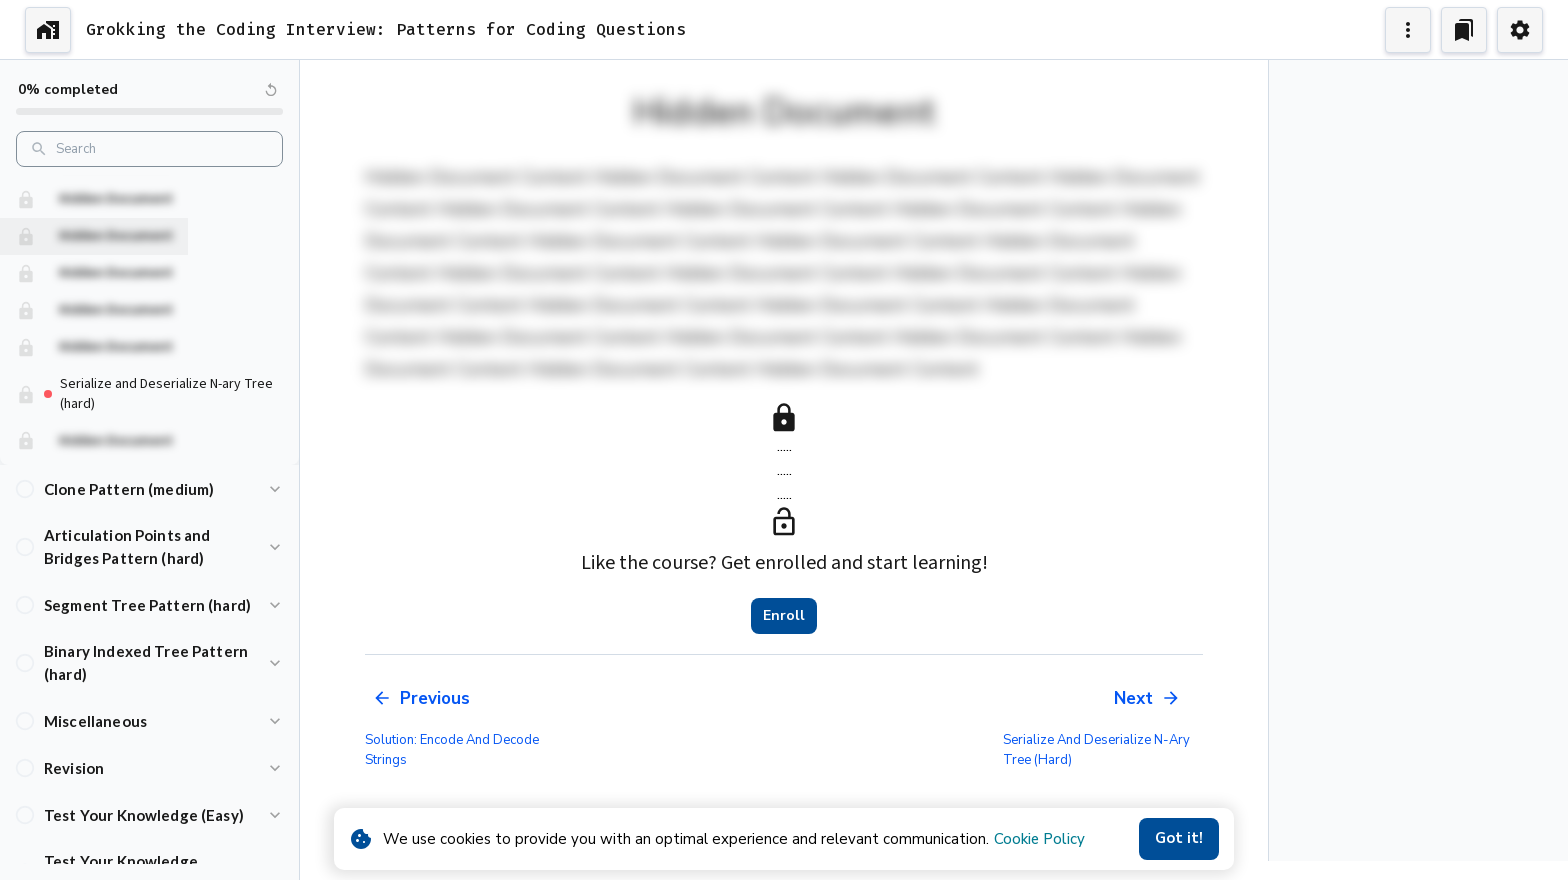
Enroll (784, 616)
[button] (149, 488)
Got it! (1179, 839)
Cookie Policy (1039, 839)
